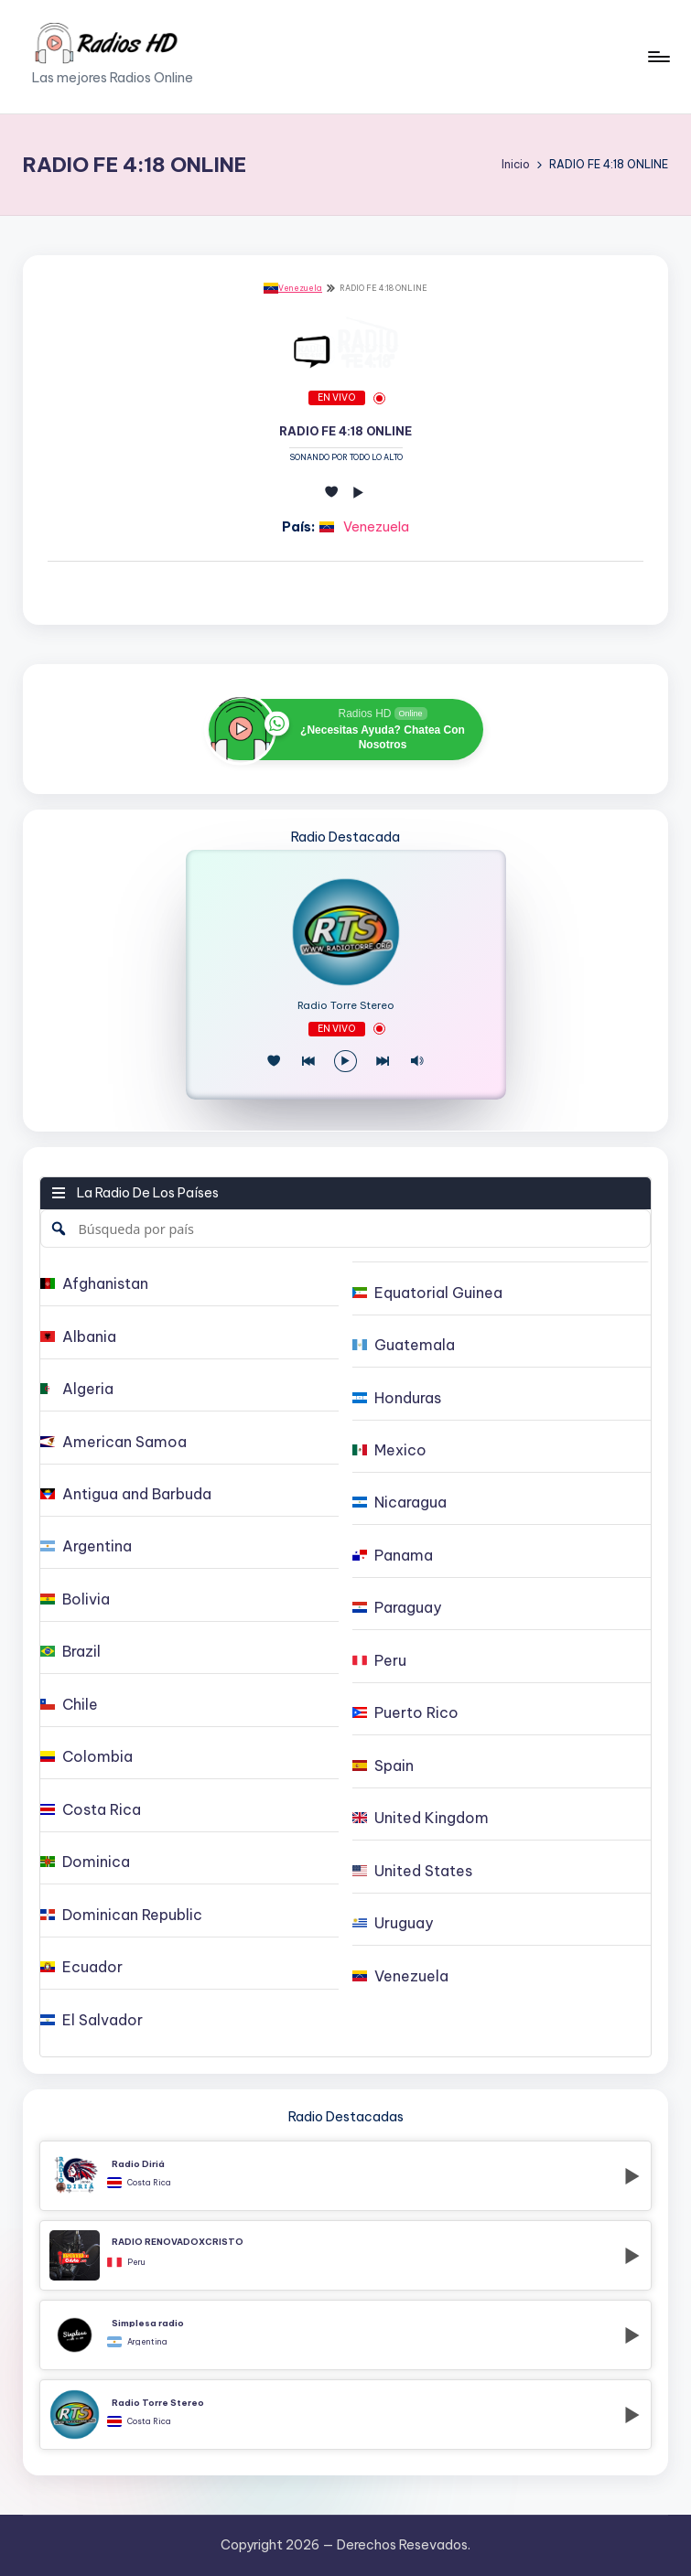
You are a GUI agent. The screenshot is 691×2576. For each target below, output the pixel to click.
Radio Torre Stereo (345, 1006)
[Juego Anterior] (308, 1061)
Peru (136, 2262)
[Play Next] (383, 1061)
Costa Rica (149, 2182)
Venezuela (293, 288)
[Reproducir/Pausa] (345, 1061)
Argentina (147, 2341)
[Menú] (657, 56)
